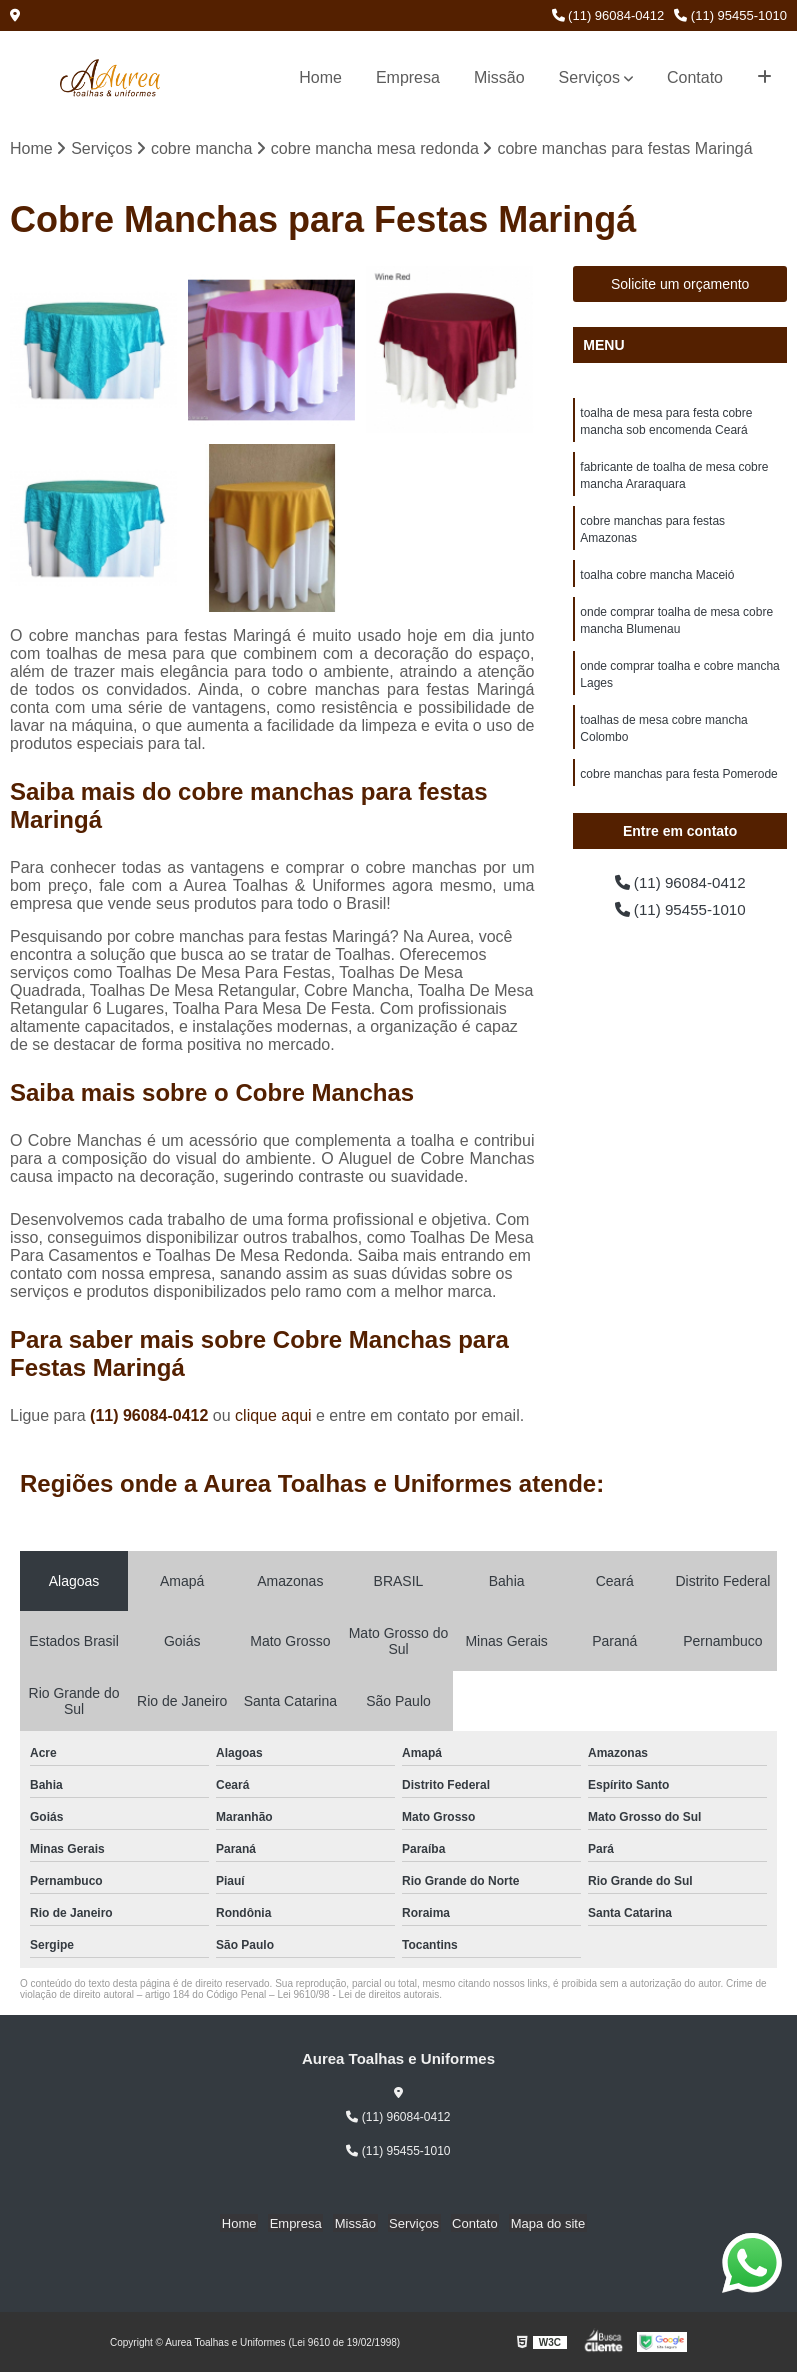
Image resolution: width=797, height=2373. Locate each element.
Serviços (589, 77)
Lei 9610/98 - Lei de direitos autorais (358, 1995)
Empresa (408, 77)
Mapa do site (540, 2223)
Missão (499, 77)
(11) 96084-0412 (608, 15)
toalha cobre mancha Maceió (657, 582)
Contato (695, 77)
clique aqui (273, 1416)
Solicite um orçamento (680, 285)
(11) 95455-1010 (730, 15)
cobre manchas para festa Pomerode (678, 788)
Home (320, 77)
